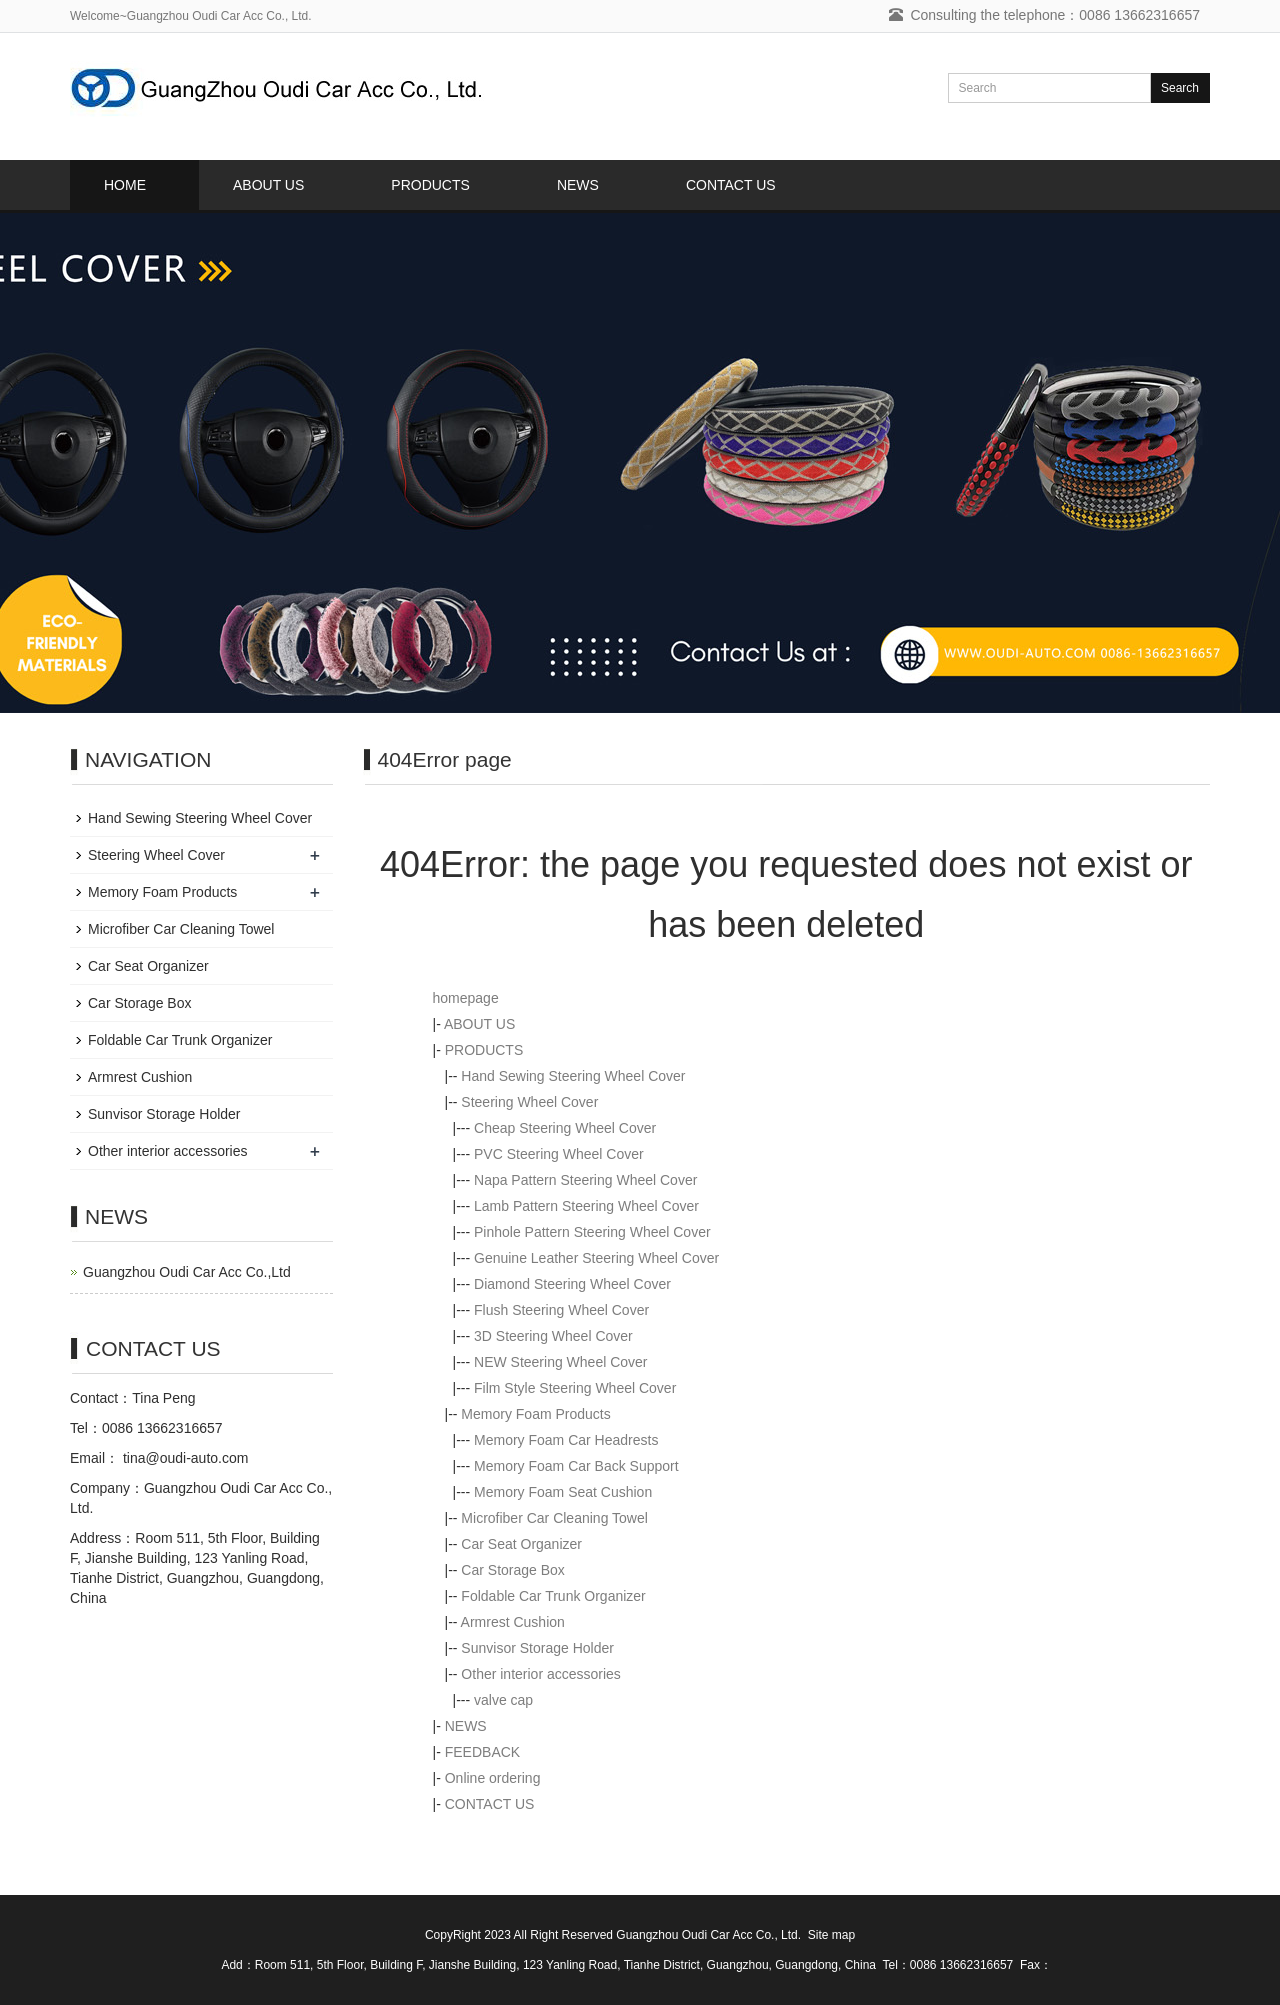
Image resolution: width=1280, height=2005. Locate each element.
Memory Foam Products (535, 1414)
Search (1180, 88)
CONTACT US (731, 185)
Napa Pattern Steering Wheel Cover (585, 1180)
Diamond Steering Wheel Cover (572, 1284)
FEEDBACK (482, 1752)
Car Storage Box (513, 1570)
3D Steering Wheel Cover (553, 1336)
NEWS (578, 185)
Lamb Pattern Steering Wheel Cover (586, 1206)
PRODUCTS (430, 185)
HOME (125, 185)
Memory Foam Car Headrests (566, 1440)
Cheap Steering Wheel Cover (565, 1128)
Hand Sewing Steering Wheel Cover (573, 1076)
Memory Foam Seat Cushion (563, 1492)
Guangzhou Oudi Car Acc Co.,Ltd (187, 1272)
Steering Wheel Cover (529, 1102)
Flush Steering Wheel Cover (561, 1310)
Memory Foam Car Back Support (576, 1466)
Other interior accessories (541, 1674)
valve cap (503, 1700)
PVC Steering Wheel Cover (559, 1154)
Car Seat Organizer (521, 1544)
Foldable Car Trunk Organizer (553, 1596)
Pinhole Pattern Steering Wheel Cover (592, 1232)
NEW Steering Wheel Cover (561, 1362)
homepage (466, 998)
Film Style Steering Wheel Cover (575, 1388)
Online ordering (493, 1778)
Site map (831, 1935)
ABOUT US (268, 185)
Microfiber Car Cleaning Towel (554, 1518)
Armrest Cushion (513, 1622)
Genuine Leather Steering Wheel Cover (596, 1258)
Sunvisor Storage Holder (537, 1648)
